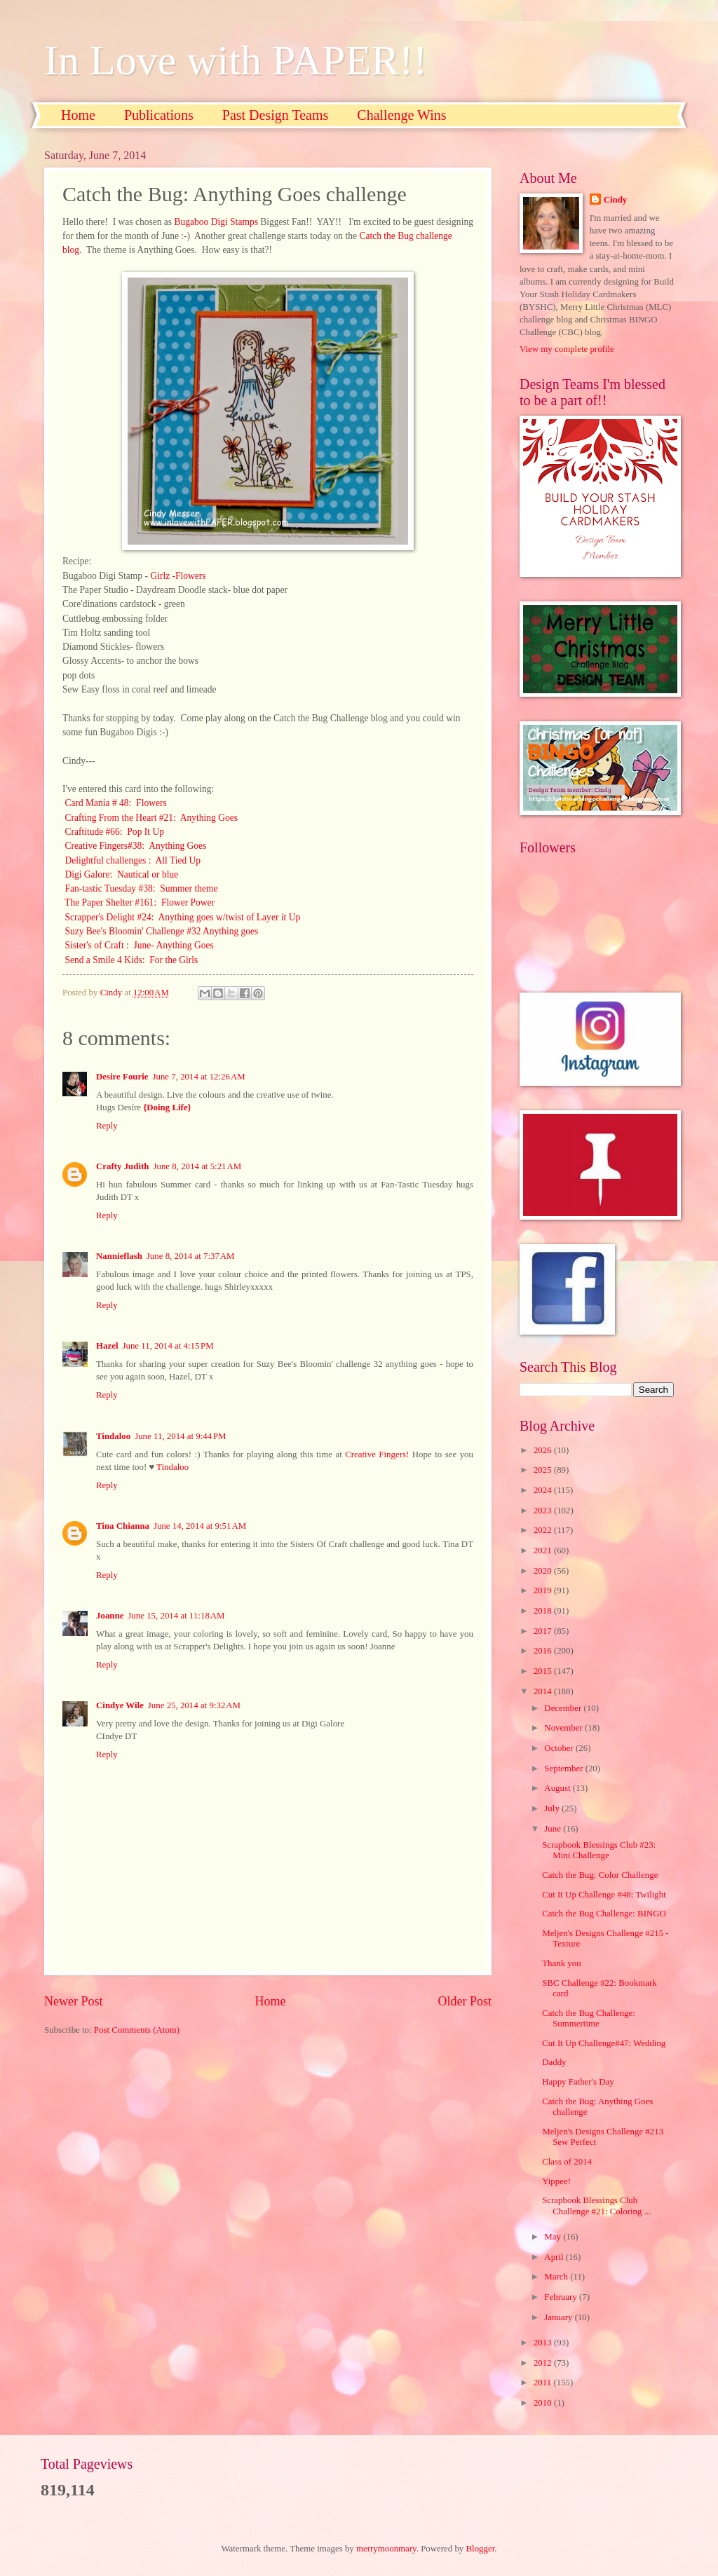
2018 (544, 1611)
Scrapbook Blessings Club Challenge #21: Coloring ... (596, 2205)
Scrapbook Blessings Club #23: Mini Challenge (599, 1850)
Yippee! (556, 2181)
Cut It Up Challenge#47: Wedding (603, 2043)
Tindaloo (113, 1436)
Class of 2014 (567, 2162)
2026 (544, 1450)
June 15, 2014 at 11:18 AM (176, 1616)
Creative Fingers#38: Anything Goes (135, 845)
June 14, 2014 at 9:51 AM (200, 1526)
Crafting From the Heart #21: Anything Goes (151, 817)
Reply (107, 1126)
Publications (159, 115)
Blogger (480, 2549)
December (563, 1708)
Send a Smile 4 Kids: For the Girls (130, 960)
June (553, 1829)
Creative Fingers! (377, 1454)
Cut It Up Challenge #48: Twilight (604, 1895)
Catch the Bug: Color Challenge (600, 1875)
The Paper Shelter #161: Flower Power (140, 902)
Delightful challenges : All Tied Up (133, 860)
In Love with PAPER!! (235, 60)
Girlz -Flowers (177, 576)
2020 (544, 1571)
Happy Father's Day (578, 2082)
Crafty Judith (122, 1166)
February (561, 2297)
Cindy (616, 200)
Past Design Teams (275, 115)
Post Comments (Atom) (137, 2030)
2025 (544, 1470)
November (564, 1728)
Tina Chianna (122, 1526)
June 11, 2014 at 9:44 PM (180, 1436)
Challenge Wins (401, 115)
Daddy (554, 2062)
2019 (544, 1590)
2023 (544, 1510)
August (558, 1788)
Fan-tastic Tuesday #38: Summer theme (140, 888)
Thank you (561, 1963)
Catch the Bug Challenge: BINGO (604, 1914)
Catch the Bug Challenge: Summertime (588, 2018)
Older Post (465, 2001)
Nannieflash (119, 1256)
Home (78, 115)
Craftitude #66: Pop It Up (114, 831)
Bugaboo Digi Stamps (216, 222)
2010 (544, 2403)
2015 (544, 1671)
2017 (544, 1631)
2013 (544, 2342)
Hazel (107, 1346)
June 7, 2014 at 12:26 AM (198, 1077)
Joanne (109, 1616)
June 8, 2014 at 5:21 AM (197, 1166)
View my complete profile (567, 349)
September (564, 1768)
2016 (544, 1651)
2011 (544, 2382)
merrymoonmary (386, 2549)
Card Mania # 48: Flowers (115, 803)
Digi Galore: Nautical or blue (121, 874)
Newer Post (73, 2001)
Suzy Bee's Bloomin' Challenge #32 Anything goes (161, 931)
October (560, 1748)
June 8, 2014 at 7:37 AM (191, 1256)
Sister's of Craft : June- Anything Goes (139, 945)
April (554, 2257)
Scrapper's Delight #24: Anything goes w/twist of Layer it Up (182, 917)
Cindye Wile (120, 1705)
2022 (544, 1530)
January (559, 2317)
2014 (544, 1691)
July (553, 1808)
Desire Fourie (122, 1077)
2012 (544, 2363)
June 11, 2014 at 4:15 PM (167, 1346)
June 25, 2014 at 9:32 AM (194, 1705)
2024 (544, 1490)
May (553, 2237)
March (557, 2277)
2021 (544, 1550)
